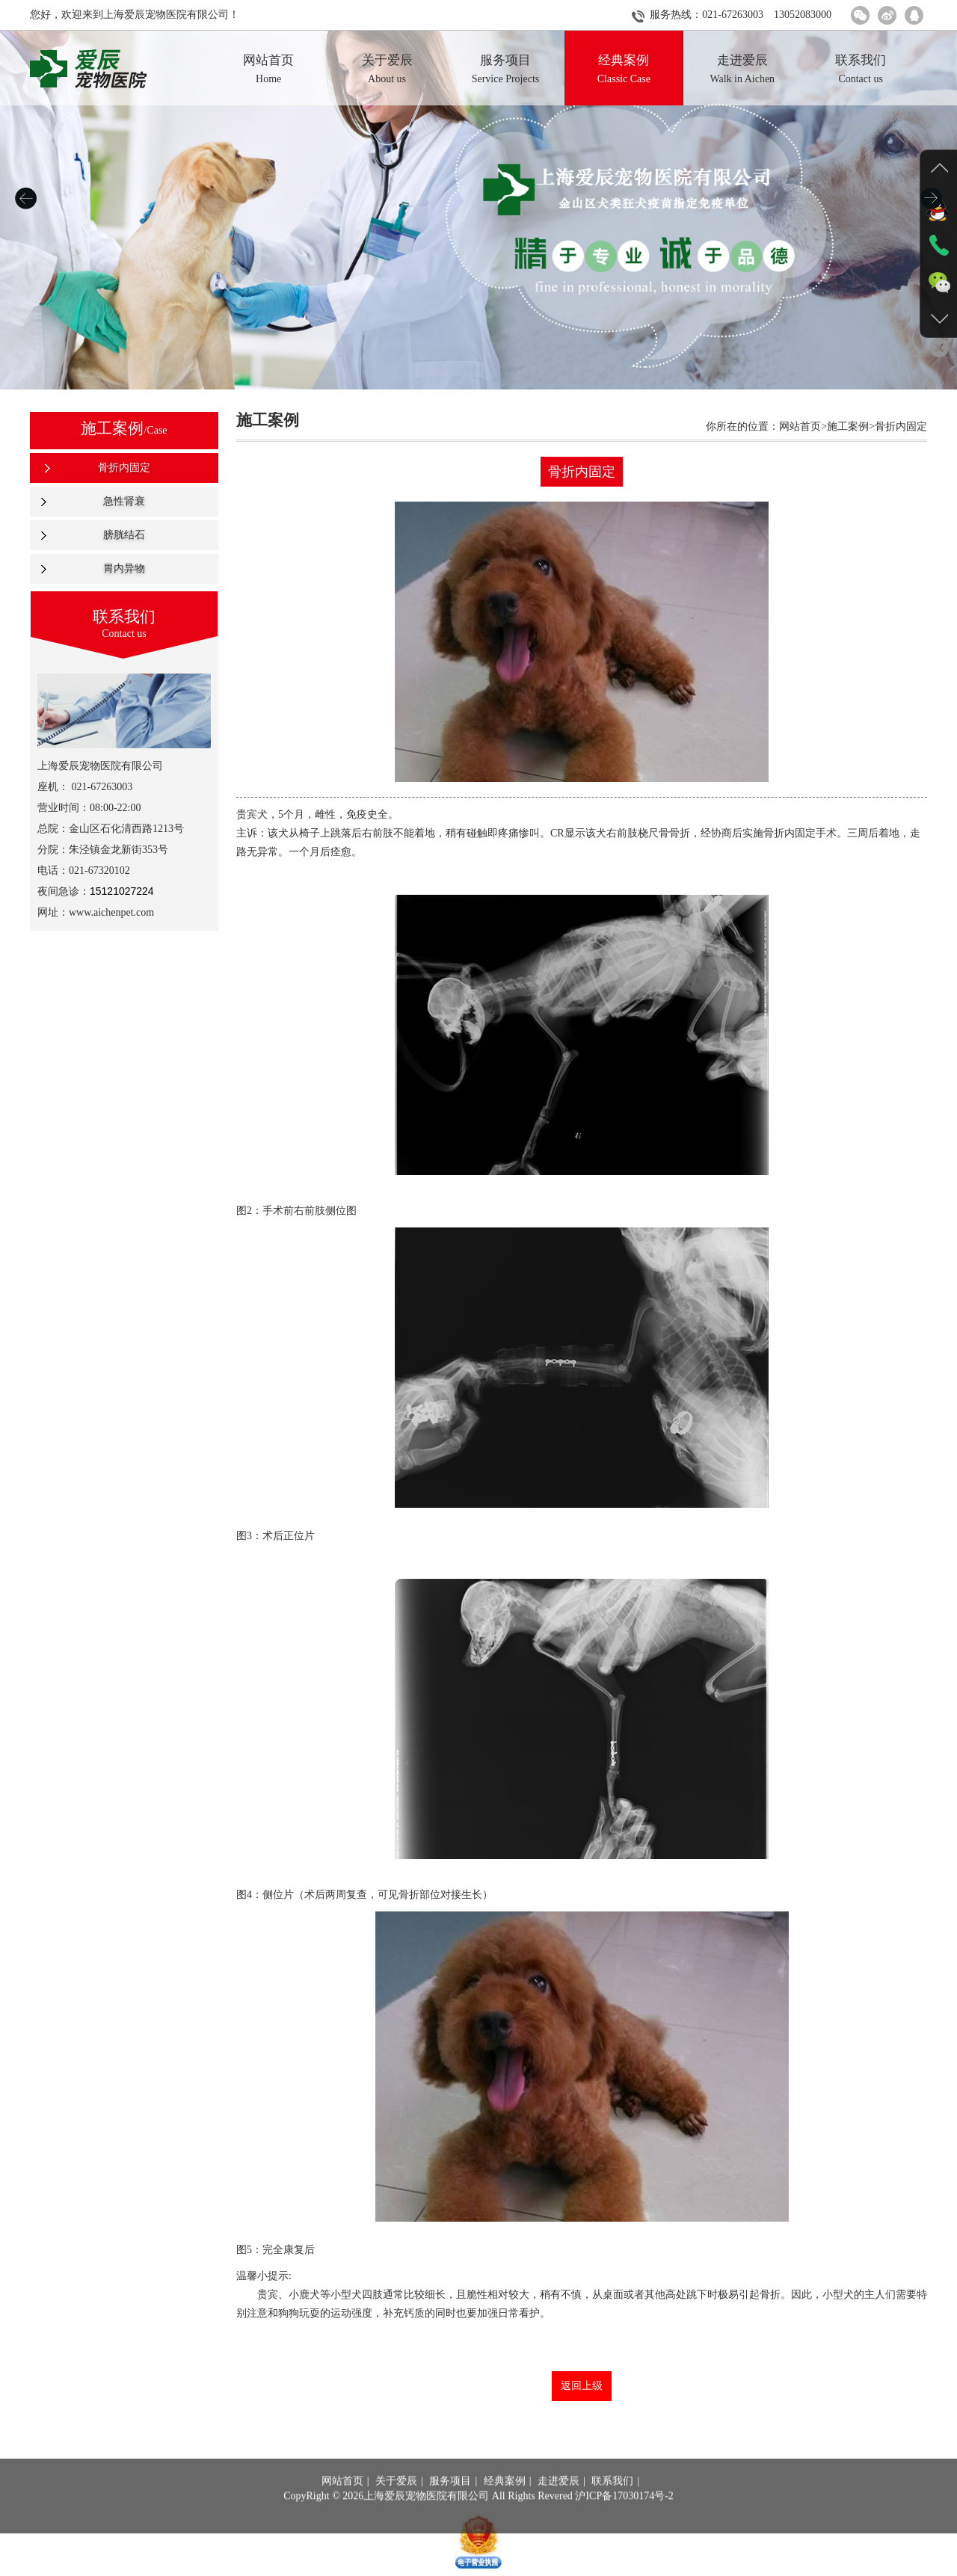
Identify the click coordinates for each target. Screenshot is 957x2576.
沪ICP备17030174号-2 (624, 2517)
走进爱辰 (558, 2502)
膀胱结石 (124, 534)
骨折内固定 (124, 467)
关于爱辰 (396, 2502)
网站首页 (342, 2502)
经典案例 (505, 2502)
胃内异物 (124, 568)
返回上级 (582, 2385)
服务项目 (450, 2502)
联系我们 (612, 2502)
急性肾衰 (124, 501)
